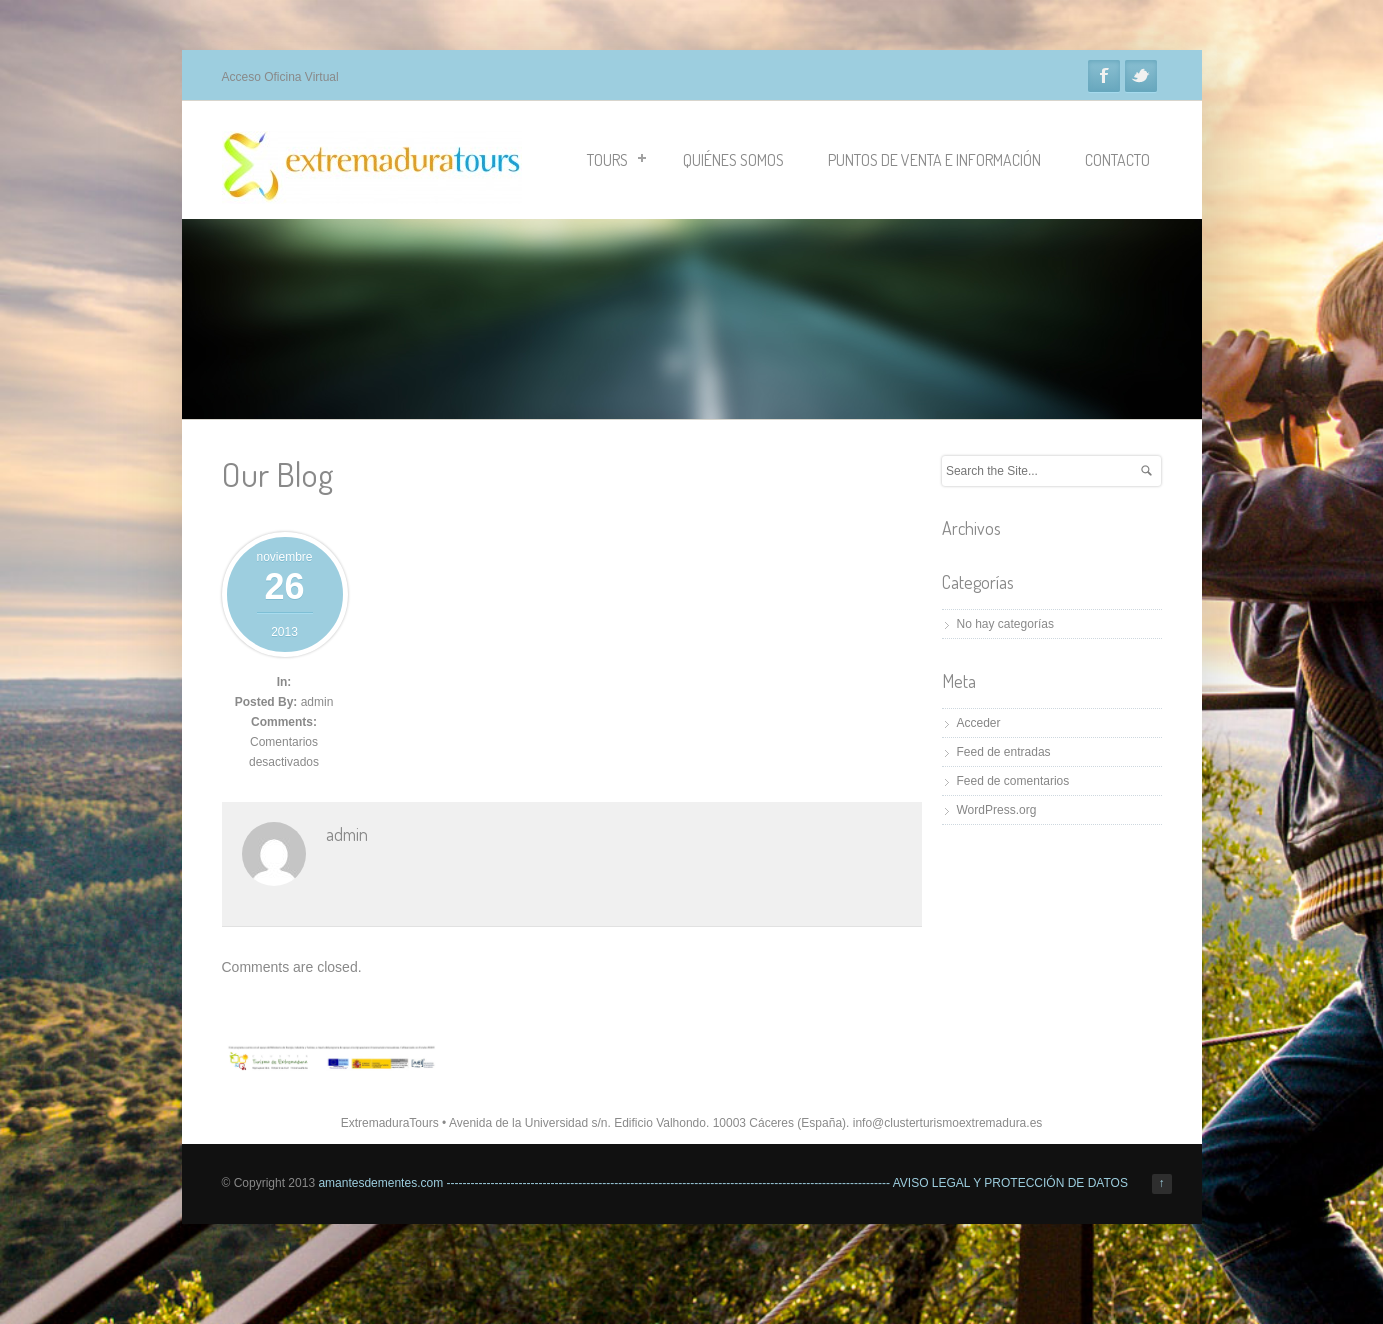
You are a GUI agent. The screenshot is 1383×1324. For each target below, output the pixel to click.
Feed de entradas (1004, 752)
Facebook (1104, 76)
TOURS (616, 160)
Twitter (1141, 76)
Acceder (979, 723)
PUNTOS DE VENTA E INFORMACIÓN (934, 160)
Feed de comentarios (1013, 781)
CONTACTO (1117, 160)
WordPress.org (997, 810)
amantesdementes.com (380, 1183)
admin (317, 702)
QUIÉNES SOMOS (733, 160)
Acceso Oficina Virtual (280, 77)
